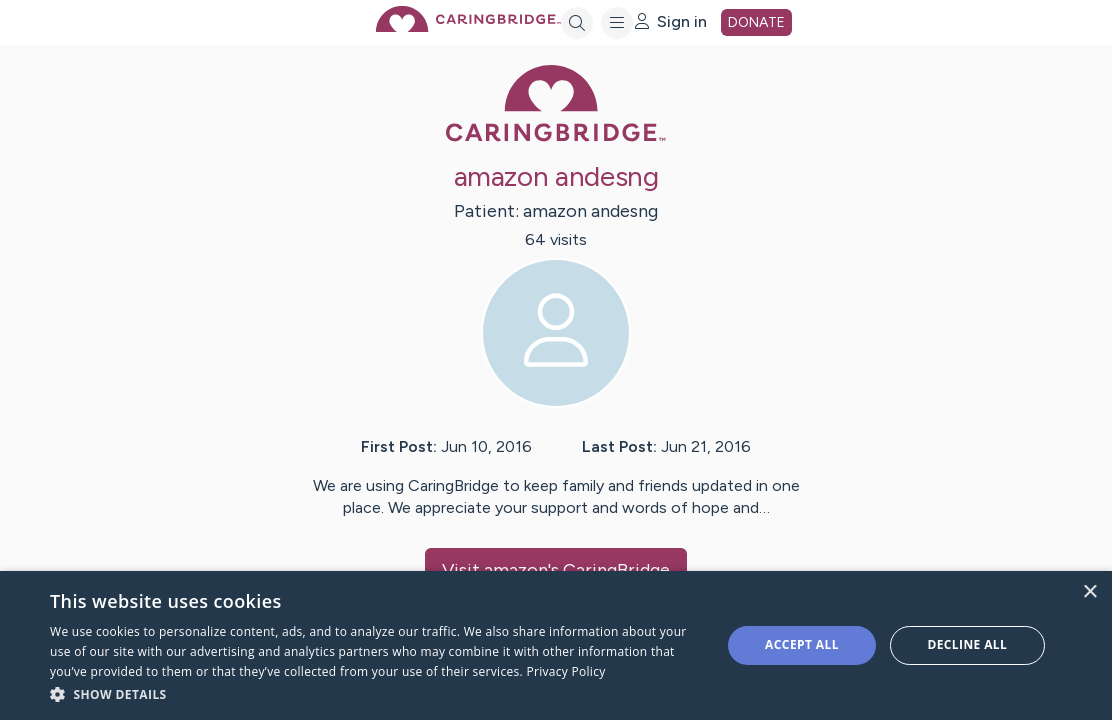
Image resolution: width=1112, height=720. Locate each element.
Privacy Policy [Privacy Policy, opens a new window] (565, 671)
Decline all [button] (967, 644)
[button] (375, 693)
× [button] (1089, 592)
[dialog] (556, 645)
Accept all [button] (802, 644)
